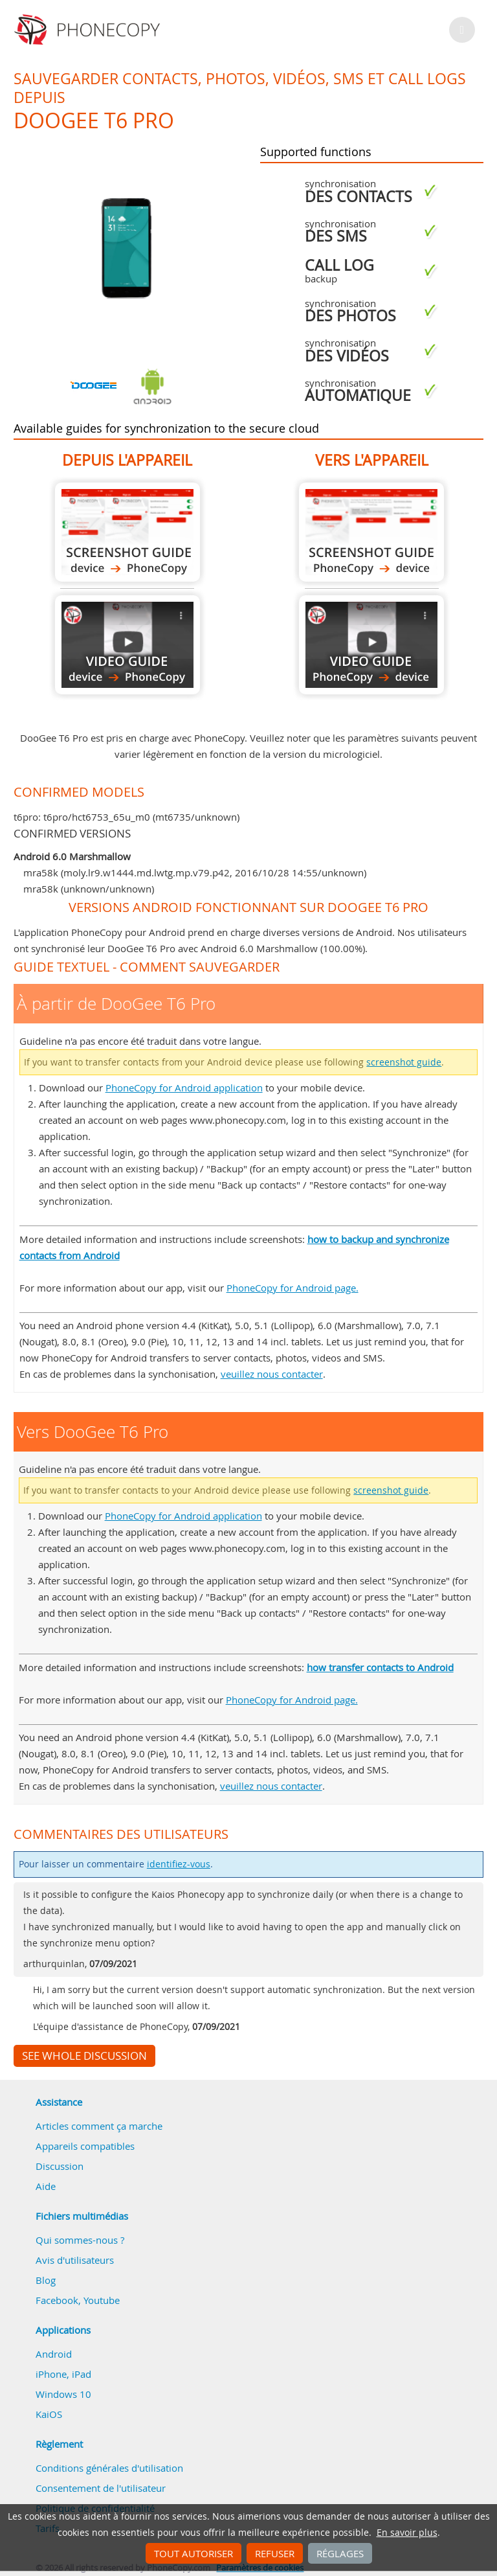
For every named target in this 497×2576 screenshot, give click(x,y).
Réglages (340, 2553)
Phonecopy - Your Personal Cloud (89, 29)
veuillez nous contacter (272, 1373)
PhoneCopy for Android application (184, 1087)
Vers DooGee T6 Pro (371, 532)
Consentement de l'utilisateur (101, 2487)
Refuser (274, 2553)
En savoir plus (407, 2532)
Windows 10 (63, 2394)
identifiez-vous (178, 1864)
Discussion (59, 2166)
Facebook (57, 2300)
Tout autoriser (193, 2553)
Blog (46, 2280)
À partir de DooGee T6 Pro (127, 532)
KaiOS (49, 2414)
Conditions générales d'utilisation (109, 2467)
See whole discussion (84, 2056)
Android (54, 2353)
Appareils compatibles (85, 2145)
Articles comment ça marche (99, 2125)
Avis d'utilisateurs (75, 2259)
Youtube (101, 2300)
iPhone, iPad (63, 2373)
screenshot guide (403, 1062)
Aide (46, 2186)
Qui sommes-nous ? (80, 2239)
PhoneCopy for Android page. (292, 1287)
